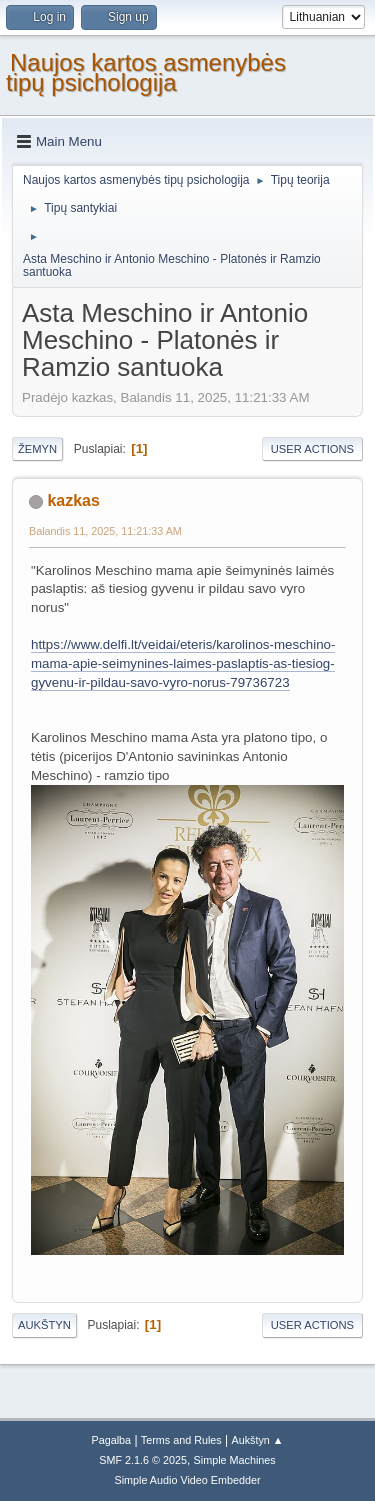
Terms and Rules (181, 1440)
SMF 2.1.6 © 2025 (143, 1460)
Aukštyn (44, 1325)
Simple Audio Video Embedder (187, 1480)
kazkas (73, 500)
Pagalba (111, 1440)
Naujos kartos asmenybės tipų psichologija (146, 72)
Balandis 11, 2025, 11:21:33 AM (105, 531)
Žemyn (37, 449)
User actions (312, 449)
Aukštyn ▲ (258, 1440)
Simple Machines (235, 1460)
